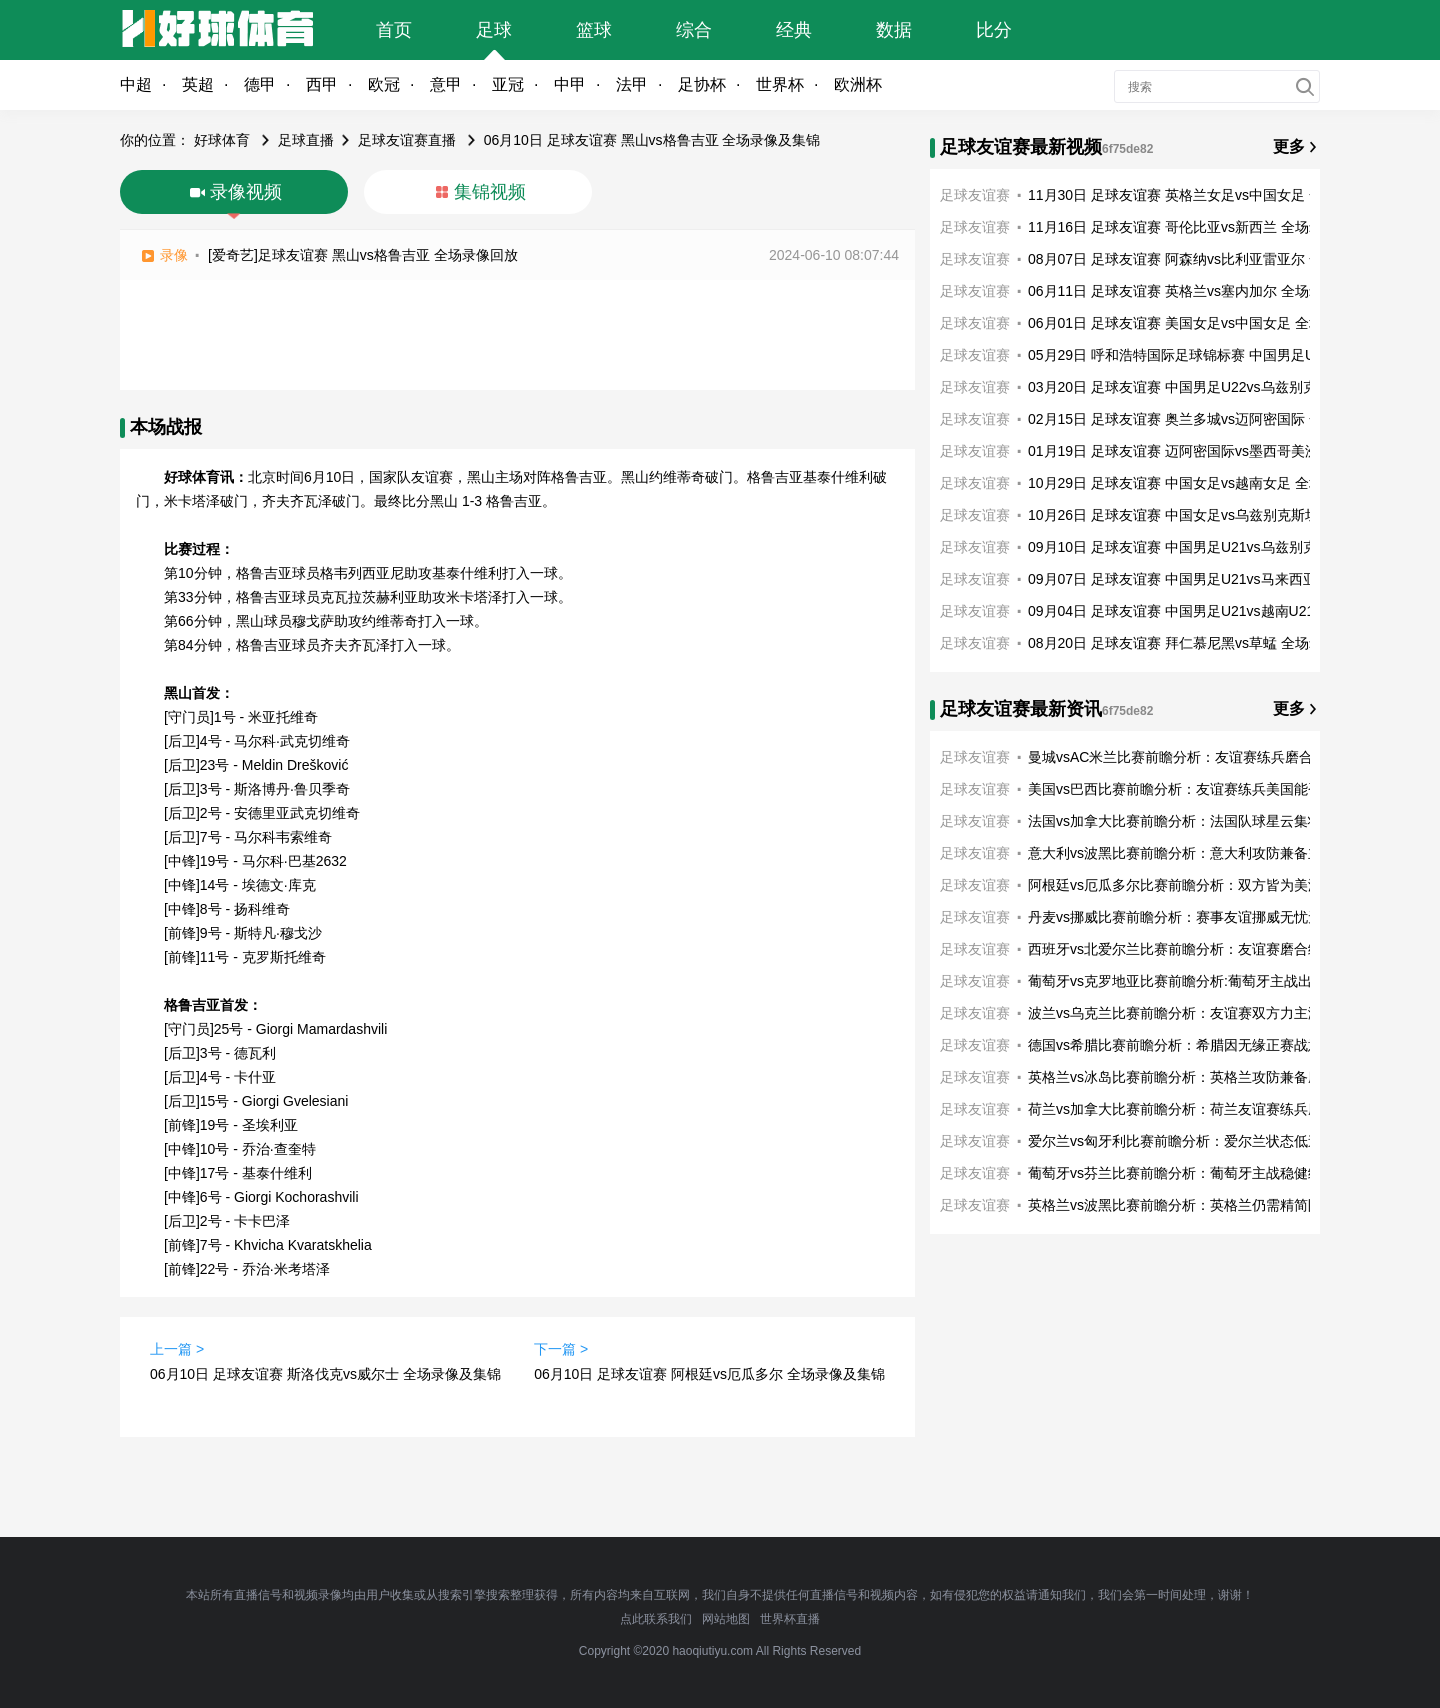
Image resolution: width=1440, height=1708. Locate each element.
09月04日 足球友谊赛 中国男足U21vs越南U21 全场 (1187, 611)
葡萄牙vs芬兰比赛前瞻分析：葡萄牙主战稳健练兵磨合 (1196, 1173)
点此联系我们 (656, 1619)
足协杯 (702, 84)
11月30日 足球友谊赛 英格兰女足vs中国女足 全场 (1182, 195)
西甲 (322, 84)
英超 (198, 84)
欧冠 (384, 84)
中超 (136, 84)
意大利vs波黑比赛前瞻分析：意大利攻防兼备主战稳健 (1196, 853)
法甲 (632, 84)
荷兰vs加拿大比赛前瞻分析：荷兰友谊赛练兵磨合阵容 (1196, 1109)
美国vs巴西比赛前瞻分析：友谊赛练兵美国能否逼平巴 (1196, 789)
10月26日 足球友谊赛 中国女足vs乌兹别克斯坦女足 (1187, 515)
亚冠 (508, 84)
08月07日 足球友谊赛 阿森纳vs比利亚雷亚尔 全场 (1182, 259)
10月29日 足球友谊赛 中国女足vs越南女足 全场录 (1182, 483)
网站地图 (726, 1619)
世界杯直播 (790, 1619)
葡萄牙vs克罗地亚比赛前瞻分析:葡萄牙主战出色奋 (1184, 981)
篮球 (594, 30)
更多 (1289, 146)
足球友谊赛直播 (407, 140)
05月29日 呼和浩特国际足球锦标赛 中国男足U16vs (1186, 355)
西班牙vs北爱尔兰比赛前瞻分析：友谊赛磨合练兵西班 (1196, 949)
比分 (994, 30)
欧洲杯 (858, 84)
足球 (494, 30)
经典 (794, 30)
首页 (394, 30)
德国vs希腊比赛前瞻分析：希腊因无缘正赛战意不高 (1189, 1045)
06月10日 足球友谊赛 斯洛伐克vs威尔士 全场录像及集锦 (325, 1374)
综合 (694, 30)
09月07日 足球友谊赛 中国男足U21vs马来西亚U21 (1185, 579)
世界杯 (780, 84)
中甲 (570, 84)
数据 (894, 30)
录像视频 (246, 192)
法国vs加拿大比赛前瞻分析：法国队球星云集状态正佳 (1196, 821)
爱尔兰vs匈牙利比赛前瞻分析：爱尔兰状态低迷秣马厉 (1196, 1141)
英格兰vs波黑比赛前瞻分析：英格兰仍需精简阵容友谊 (1196, 1205)
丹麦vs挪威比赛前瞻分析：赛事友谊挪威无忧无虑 (1182, 917)
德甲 (260, 84)
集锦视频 (490, 192)
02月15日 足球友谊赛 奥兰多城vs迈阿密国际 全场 (1182, 419)
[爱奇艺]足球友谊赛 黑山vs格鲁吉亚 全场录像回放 (363, 255)
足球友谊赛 (975, 195)
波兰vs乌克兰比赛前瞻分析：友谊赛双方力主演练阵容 (1196, 1013)
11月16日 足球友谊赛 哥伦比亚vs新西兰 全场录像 (1182, 227)
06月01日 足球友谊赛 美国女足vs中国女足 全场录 (1182, 323)
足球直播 (306, 140)
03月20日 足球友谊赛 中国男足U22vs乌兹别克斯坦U (1191, 387)
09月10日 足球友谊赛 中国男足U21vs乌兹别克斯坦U (1191, 547)
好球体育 (222, 140)
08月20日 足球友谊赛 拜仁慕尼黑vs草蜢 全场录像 (1182, 643)
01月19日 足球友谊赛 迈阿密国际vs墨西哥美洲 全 (1182, 451)
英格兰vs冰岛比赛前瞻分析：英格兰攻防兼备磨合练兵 (1196, 1077)
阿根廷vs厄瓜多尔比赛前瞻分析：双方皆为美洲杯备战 (1196, 885)
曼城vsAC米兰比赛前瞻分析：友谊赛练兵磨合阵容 (1184, 757)
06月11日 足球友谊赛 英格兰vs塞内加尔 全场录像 (1182, 291)
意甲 (446, 84)
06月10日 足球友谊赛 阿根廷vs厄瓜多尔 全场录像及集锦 (709, 1374)
